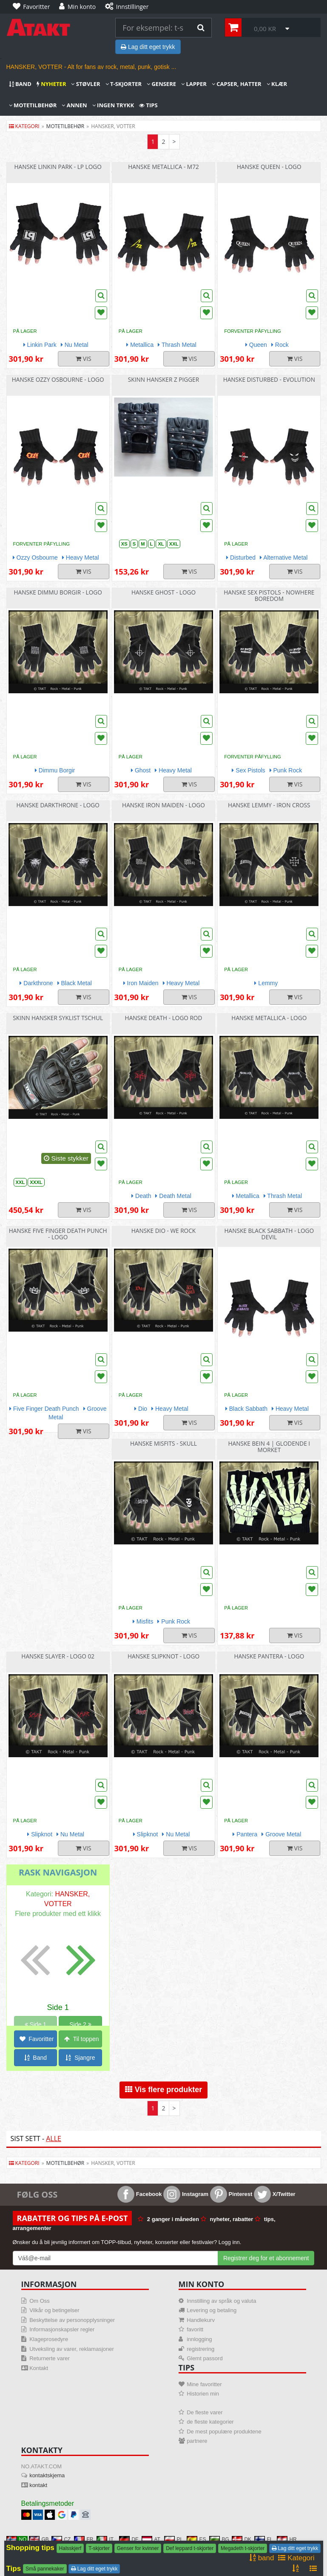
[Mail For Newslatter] (115, 2258)
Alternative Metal (283, 557)
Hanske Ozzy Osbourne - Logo (58, 379)
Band (35, 2057)
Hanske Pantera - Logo (269, 1656)
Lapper (194, 84)
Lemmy (266, 983)
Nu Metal (74, 344)
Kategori (24, 126)
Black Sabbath (246, 1408)
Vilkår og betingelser (54, 2310)
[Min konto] (79, 7)
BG (219, 2539)
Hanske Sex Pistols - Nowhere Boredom (269, 595)
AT (151, 2539)
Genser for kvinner (138, 2548)
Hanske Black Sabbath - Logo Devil (269, 1234)
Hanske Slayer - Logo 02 (57, 1656)
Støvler (85, 84)
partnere (197, 2441)
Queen (256, 344)
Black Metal (74, 983)
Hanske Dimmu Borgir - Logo (58, 592)
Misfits (143, 1621)
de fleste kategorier (210, 2422)
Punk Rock (286, 770)
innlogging (199, 2339)
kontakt (38, 2485)
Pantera (245, 1834)
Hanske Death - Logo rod (163, 1018)
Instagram (185, 2194)
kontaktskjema (47, 2475)
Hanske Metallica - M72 (163, 167)
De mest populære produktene (224, 2431)
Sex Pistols (248, 770)
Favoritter (37, 2039)
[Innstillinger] (129, 7)
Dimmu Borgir (55, 770)
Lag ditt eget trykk (148, 46)
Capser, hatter (237, 84)
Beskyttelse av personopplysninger (72, 2320)
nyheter (51, 84)
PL (173, 2539)
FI (263, 2539)
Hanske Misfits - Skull (163, 1443)
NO (16, 2539)
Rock (280, 344)
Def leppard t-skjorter (189, 2548)
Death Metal (173, 1195)
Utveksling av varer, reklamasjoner (71, 2349)
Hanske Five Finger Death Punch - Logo (58, 1234)
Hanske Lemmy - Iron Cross (269, 805)
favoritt (195, 2329)
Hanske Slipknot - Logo (163, 1656)
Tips (148, 105)
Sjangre (80, 2057)
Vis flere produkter (163, 2089)
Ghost (141, 770)
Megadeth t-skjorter (242, 2548)
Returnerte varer (49, 2358)
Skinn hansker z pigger (163, 379)
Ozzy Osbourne (35, 557)
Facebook (139, 2194)
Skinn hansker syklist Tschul (58, 1018)
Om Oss (39, 2301)
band (20, 84)
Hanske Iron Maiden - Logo (163, 805)
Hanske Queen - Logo (269, 167)
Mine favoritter (204, 2384)
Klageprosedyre (48, 2339)
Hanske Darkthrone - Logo (57, 805)
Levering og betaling (211, 2310)
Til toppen (81, 2039)
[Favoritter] (33, 7)
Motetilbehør (33, 105)
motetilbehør (65, 126)
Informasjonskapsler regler (61, 2329)
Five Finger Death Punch (44, 1408)
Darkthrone (36, 983)
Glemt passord (205, 2358)
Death (141, 1195)
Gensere (161, 84)
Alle (53, 2138)
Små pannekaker (45, 2569)
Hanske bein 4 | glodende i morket (269, 1446)
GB (39, 2539)
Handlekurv (201, 2320)
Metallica (140, 344)
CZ (61, 2539)
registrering (200, 2349)
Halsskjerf (70, 2548)
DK (242, 2539)
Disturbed (241, 557)
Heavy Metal (80, 557)
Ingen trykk (113, 105)
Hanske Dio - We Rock (163, 1231)
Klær (277, 84)
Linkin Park (40, 344)
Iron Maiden (141, 983)
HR (287, 2539)
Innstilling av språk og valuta (221, 2301)
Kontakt (38, 2368)
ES (196, 2539)
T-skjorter (123, 84)
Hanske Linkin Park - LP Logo (58, 167)
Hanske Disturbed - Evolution (269, 379)
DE (129, 2539)
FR (84, 2539)
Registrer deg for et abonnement (266, 2258)
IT (105, 2539)
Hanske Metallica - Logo (269, 1018)
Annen (74, 105)
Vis (83, 359)
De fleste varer (205, 2412)
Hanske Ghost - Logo (163, 592)
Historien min (203, 2393)
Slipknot (39, 1834)
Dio (140, 1408)
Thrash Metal (177, 344)
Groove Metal (281, 1834)
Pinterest (231, 2194)
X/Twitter (275, 2194)
